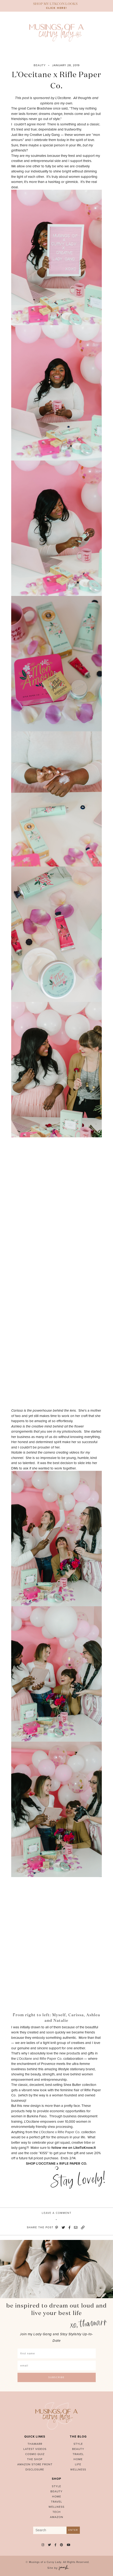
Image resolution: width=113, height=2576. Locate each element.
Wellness (78, 2469)
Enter (73, 2530)
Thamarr (35, 2443)
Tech (57, 2512)
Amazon (56, 2517)
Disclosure (34, 2469)
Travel (78, 2454)
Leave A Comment (56, 2213)
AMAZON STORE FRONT (35, 2464)
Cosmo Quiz (35, 2454)
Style (78, 2443)
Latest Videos (34, 2449)
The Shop (34, 2459)
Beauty (40, 65)
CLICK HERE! (56, 8)
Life (78, 2464)
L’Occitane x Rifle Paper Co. (59, 2132)
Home (78, 2459)
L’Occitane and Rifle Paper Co (39, 2059)
